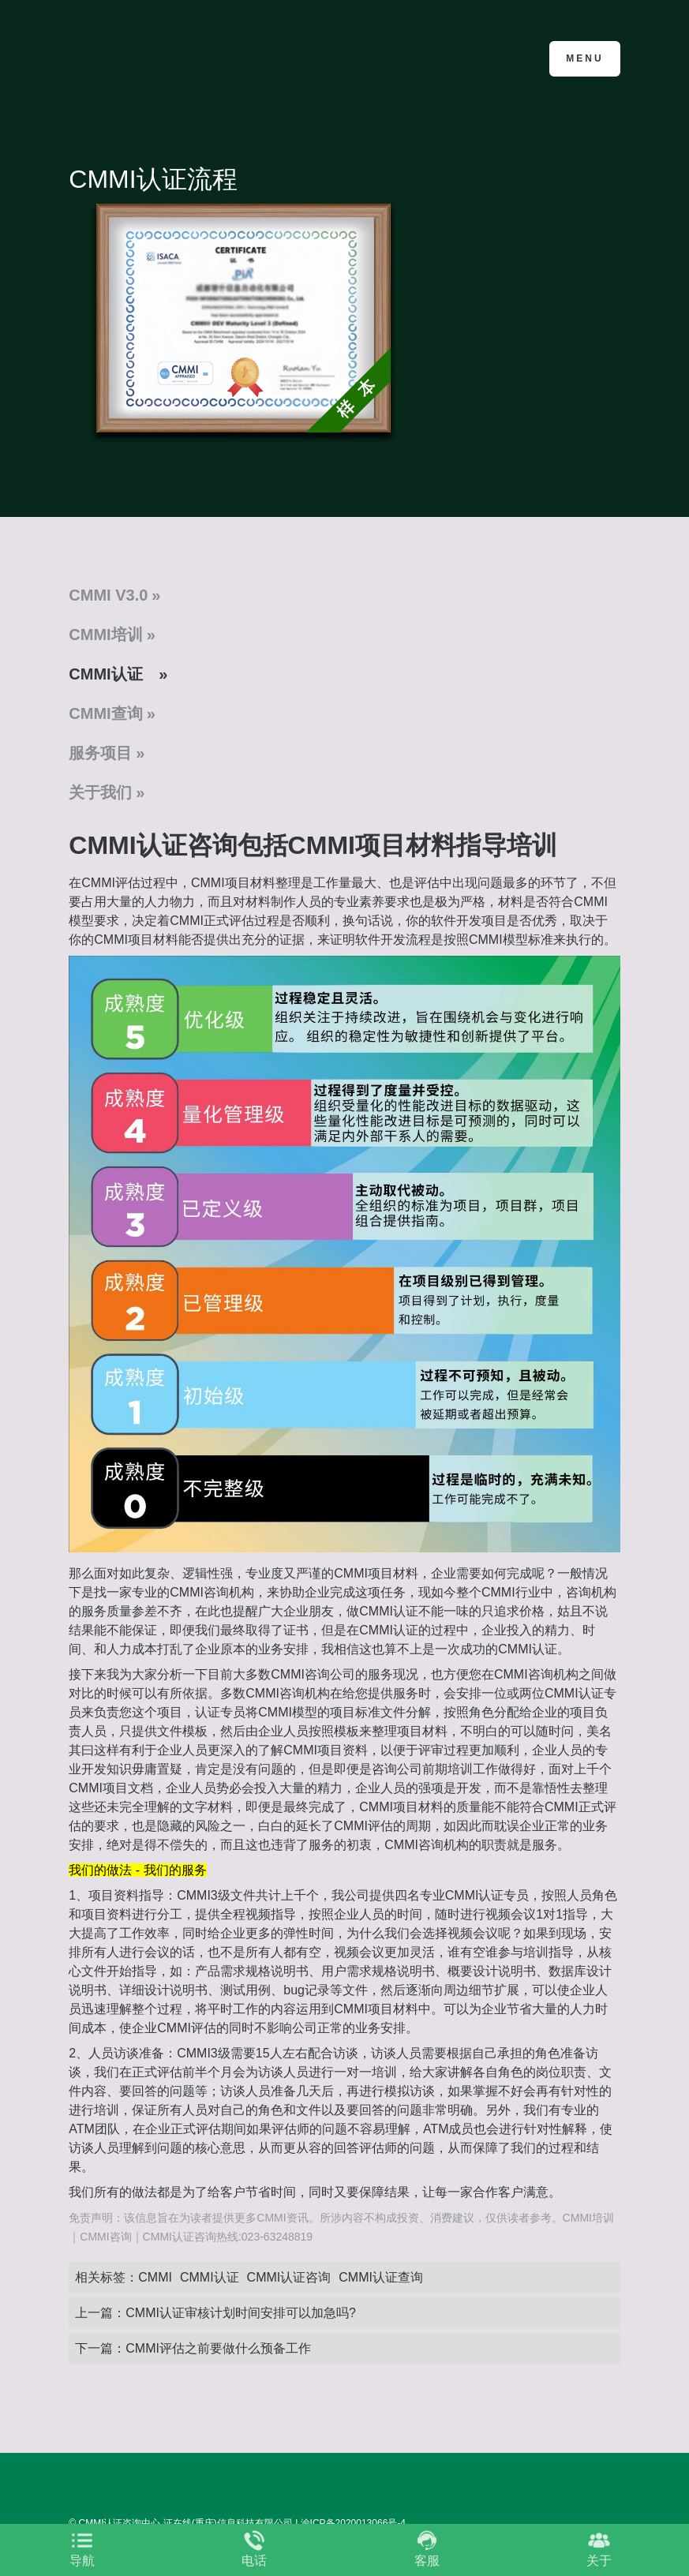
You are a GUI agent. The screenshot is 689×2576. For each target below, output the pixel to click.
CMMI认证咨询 (289, 2277)
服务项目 (100, 753)
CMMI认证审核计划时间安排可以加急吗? (240, 2313)
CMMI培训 (105, 634)
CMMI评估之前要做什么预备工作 (218, 2348)
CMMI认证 (105, 674)
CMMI (155, 2277)
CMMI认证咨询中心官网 (146, 57)
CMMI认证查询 (381, 2277)
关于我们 (100, 792)
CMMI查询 (105, 713)
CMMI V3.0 (108, 595)
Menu (584, 58)
